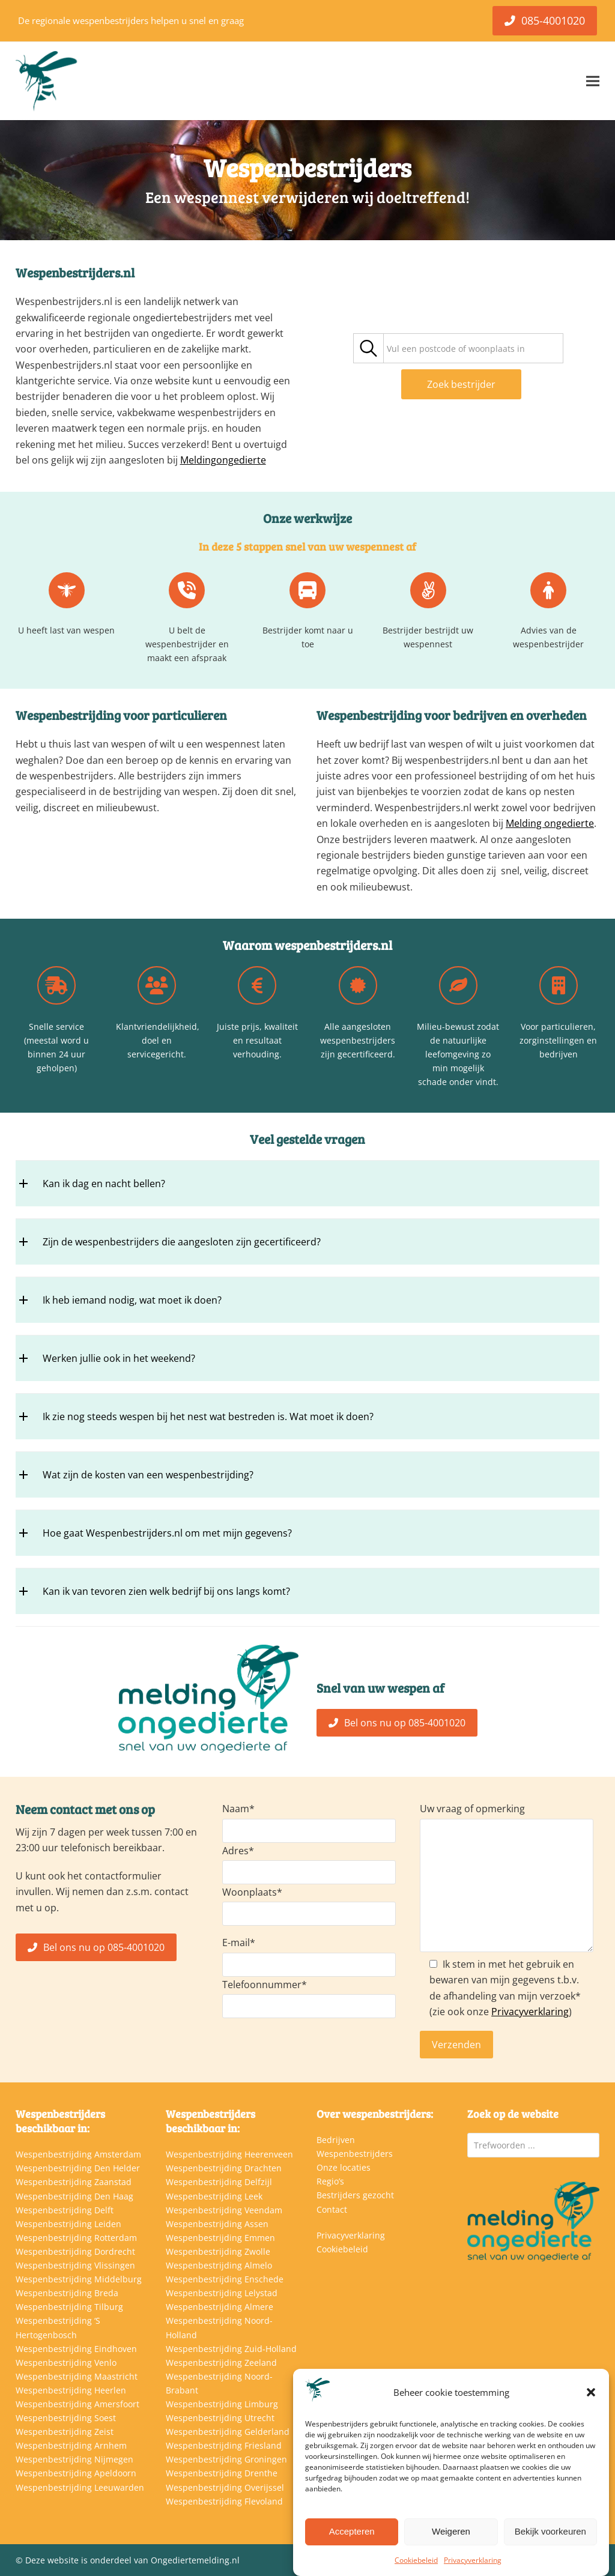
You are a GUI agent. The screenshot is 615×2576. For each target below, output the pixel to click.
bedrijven (480, 715)
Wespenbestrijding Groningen (226, 2459)
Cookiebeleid (416, 2560)
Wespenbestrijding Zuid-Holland (231, 2348)
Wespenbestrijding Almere (219, 2306)
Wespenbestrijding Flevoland (224, 2501)
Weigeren (451, 2531)
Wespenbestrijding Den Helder (78, 2168)
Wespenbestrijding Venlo (66, 2362)
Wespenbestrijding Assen (217, 2224)
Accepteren (352, 2531)
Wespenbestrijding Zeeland (221, 2362)
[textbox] (456, 349)
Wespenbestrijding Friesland (224, 2445)
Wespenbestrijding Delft (65, 2210)
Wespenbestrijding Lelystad (221, 2293)
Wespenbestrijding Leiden (68, 2224)
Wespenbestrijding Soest (66, 2417)
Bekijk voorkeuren (550, 2531)
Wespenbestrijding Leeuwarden (80, 2487)
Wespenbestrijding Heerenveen (229, 2154)
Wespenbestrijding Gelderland (227, 2431)
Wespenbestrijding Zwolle (218, 2251)
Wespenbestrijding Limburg (222, 2404)
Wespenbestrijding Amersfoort (77, 2404)
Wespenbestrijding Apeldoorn (76, 2473)
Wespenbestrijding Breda (67, 2293)
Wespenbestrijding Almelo (219, 2265)
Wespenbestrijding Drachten (224, 2168)
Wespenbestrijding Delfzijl (219, 2181)
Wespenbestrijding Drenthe (221, 2473)
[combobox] (473, 348)
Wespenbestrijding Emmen (220, 2237)
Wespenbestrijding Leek (214, 2196)
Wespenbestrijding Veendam (224, 2210)
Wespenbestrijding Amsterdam (78, 2154)
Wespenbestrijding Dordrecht (75, 2251)
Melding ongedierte (550, 823)
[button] (591, 2392)
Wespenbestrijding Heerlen (71, 2390)
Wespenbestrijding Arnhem (71, 2445)
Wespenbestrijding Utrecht (220, 2417)
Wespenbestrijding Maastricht (77, 2376)
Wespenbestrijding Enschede (224, 2279)
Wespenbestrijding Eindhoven (76, 2348)
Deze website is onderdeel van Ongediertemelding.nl (132, 2560)
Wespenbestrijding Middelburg (79, 2279)
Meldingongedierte (223, 460)
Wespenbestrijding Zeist (65, 2431)
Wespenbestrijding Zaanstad (74, 2181)
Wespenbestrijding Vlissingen (75, 2265)
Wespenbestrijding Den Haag (74, 2196)
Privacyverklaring (472, 2560)
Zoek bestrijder (461, 384)
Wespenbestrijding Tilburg (69, 2306)
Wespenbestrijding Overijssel (225, 2487)
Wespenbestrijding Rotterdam (76, 2237)
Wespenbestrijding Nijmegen (74, 2459)
